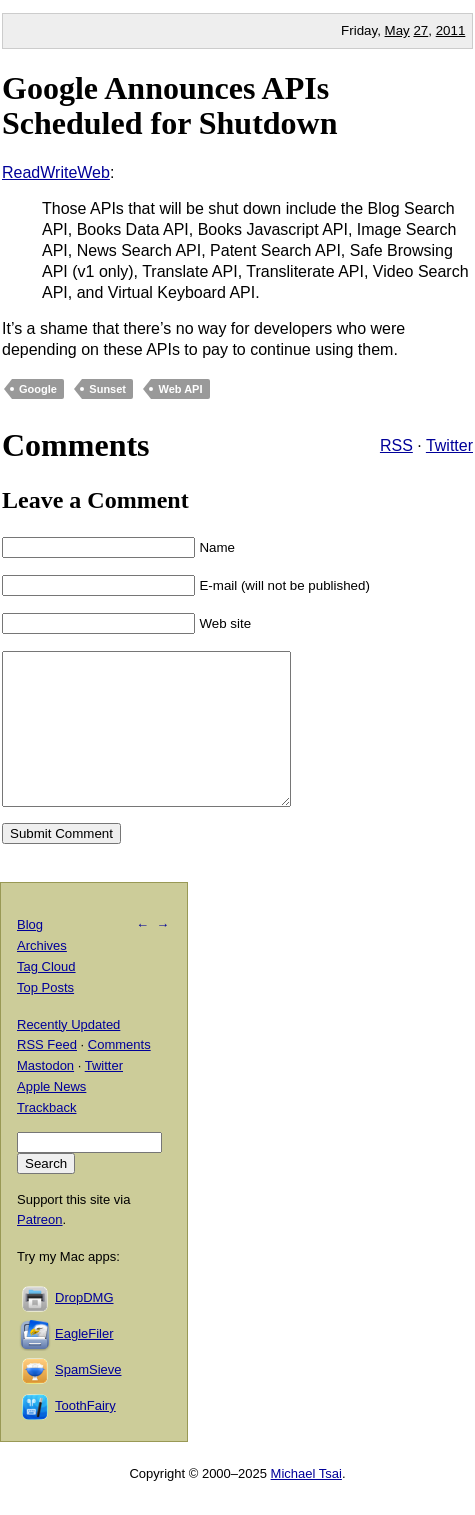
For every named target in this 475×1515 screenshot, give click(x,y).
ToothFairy (85, 1435)
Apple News (51, 1116)
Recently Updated (68, 1054)
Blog (30, 954)
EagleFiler (84, 1363)
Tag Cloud (46, 996)
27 (420, 30)
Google (38, 389)
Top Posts (45, 1017)
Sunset (107, 389)
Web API (180, 389)
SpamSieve (88, 1399)
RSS (396, 445)
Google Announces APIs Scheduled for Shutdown (170, 105)
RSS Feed (47, 1074)
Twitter (449, 445)
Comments (119, 1074)
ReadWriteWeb (56, 172)
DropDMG (84, 1327)
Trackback (46, 1137)
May (397, 30)
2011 (451, 30)
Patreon (40, 1249)
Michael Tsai (306, 1503)
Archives (42, 975)
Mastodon (45, 1095)
